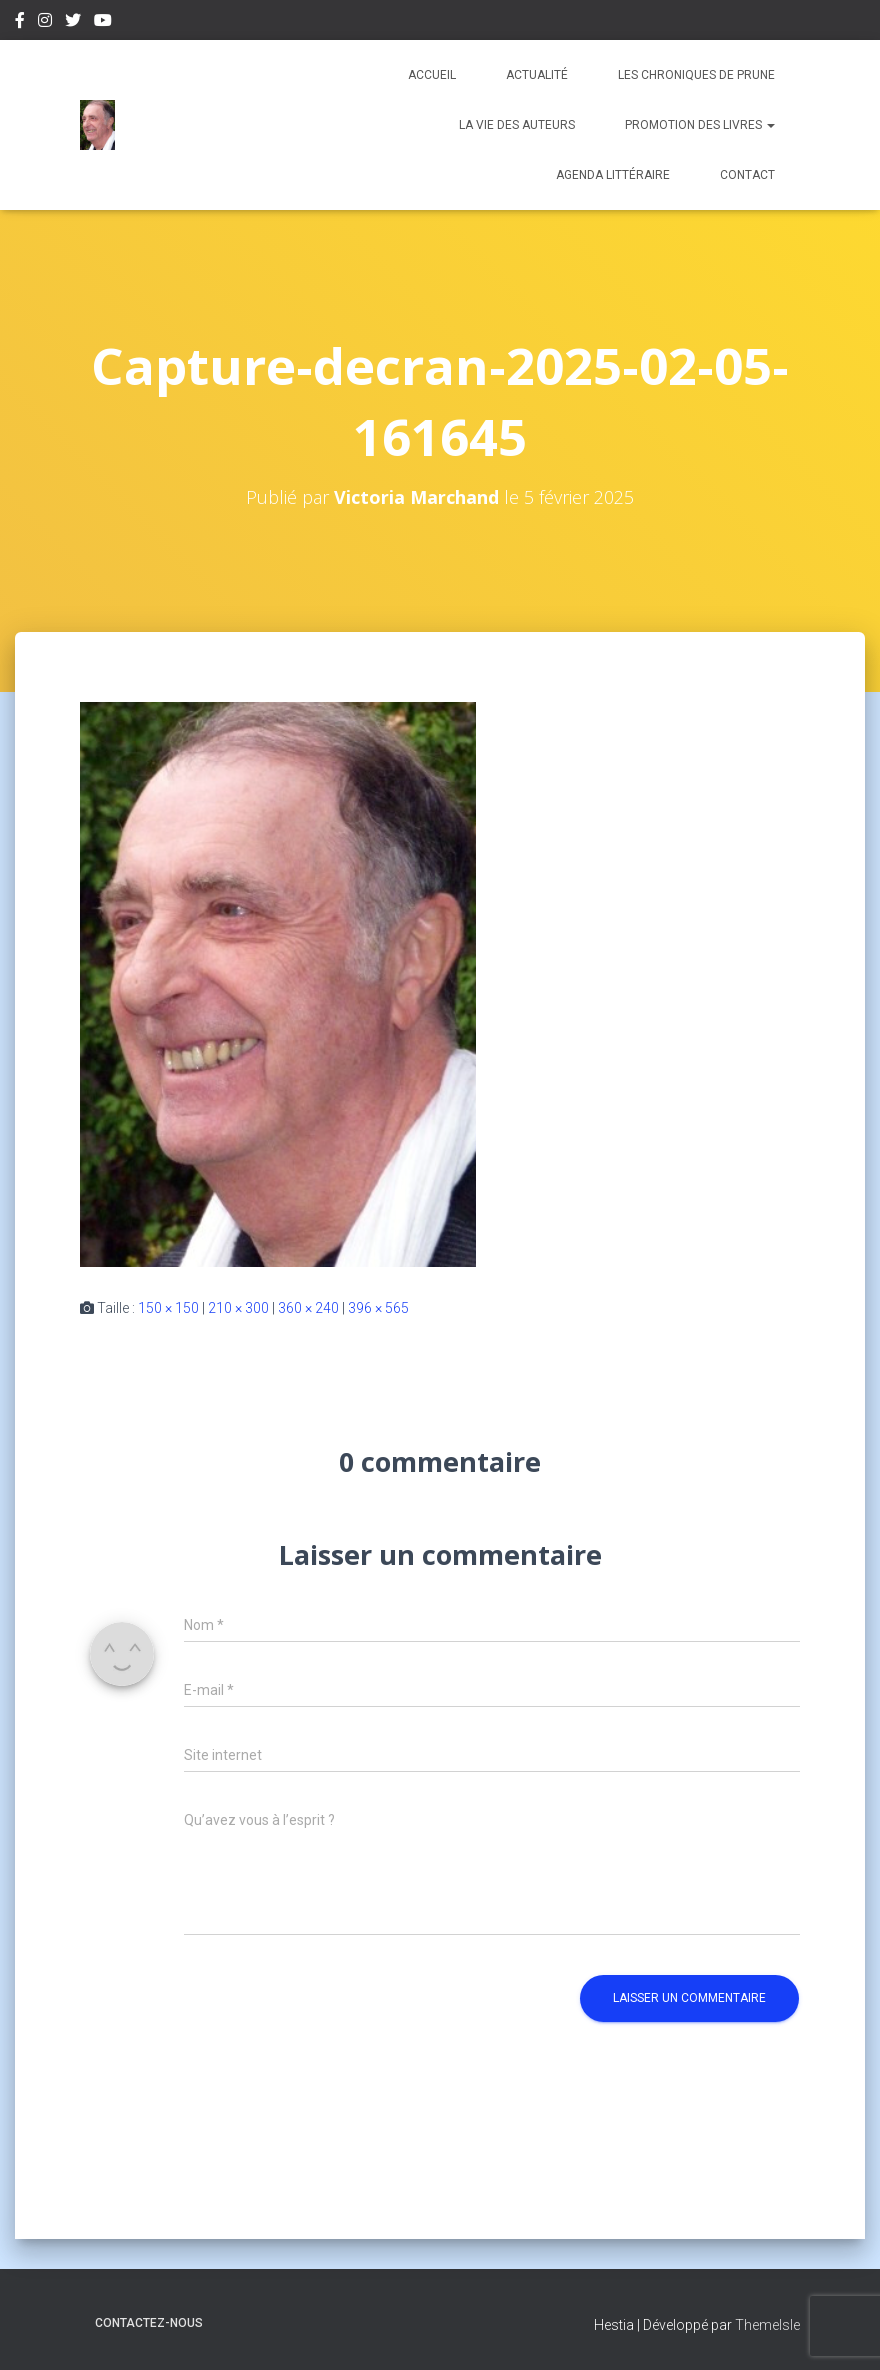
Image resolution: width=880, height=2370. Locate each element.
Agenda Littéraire (613, 175)
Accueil (432, 75)
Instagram (45, 23)
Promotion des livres (700, 125)
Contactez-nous (149, 2323)
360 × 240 (308, 1308)
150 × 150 (168, 1308)
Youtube (103, 23)
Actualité (537, 75)
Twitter (73, 23)
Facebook (20, 23)
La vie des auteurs (517, 125)
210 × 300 (238, 1308)
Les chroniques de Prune (696, 75)
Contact (747, 175)
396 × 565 (378, 1308)
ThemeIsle (767, 2325)
